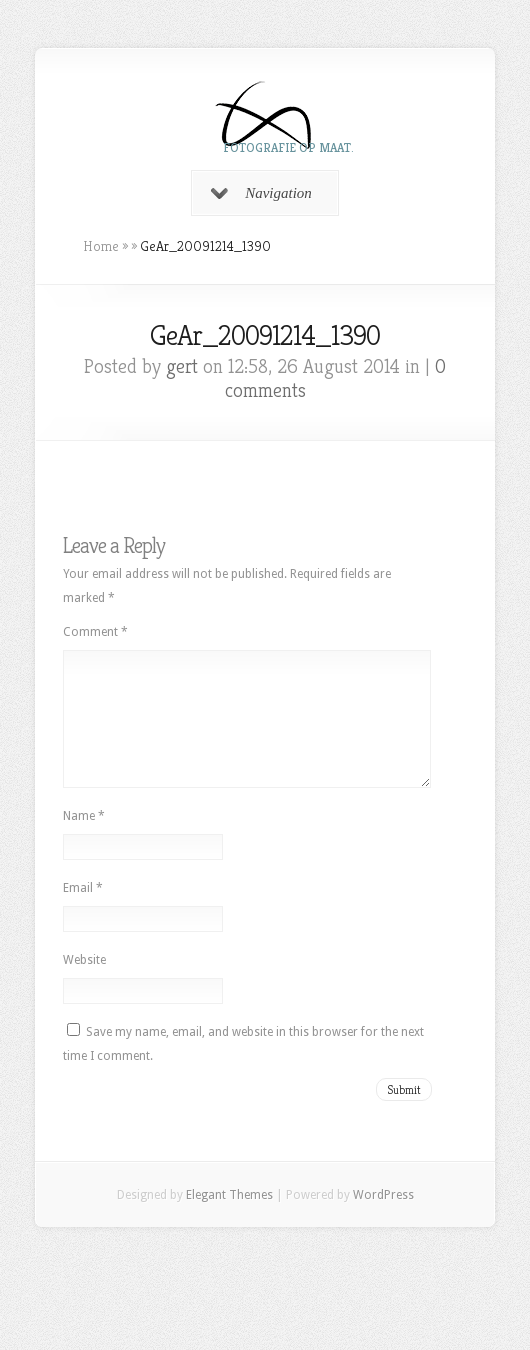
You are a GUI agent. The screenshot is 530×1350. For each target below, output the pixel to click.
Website (84, 984)
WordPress (383, 1219)
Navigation (261, 193)
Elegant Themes (229, 1219)
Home (101, 246)
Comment (95, 632)
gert (182, 366)
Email (83, 912)
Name (84, 840)
